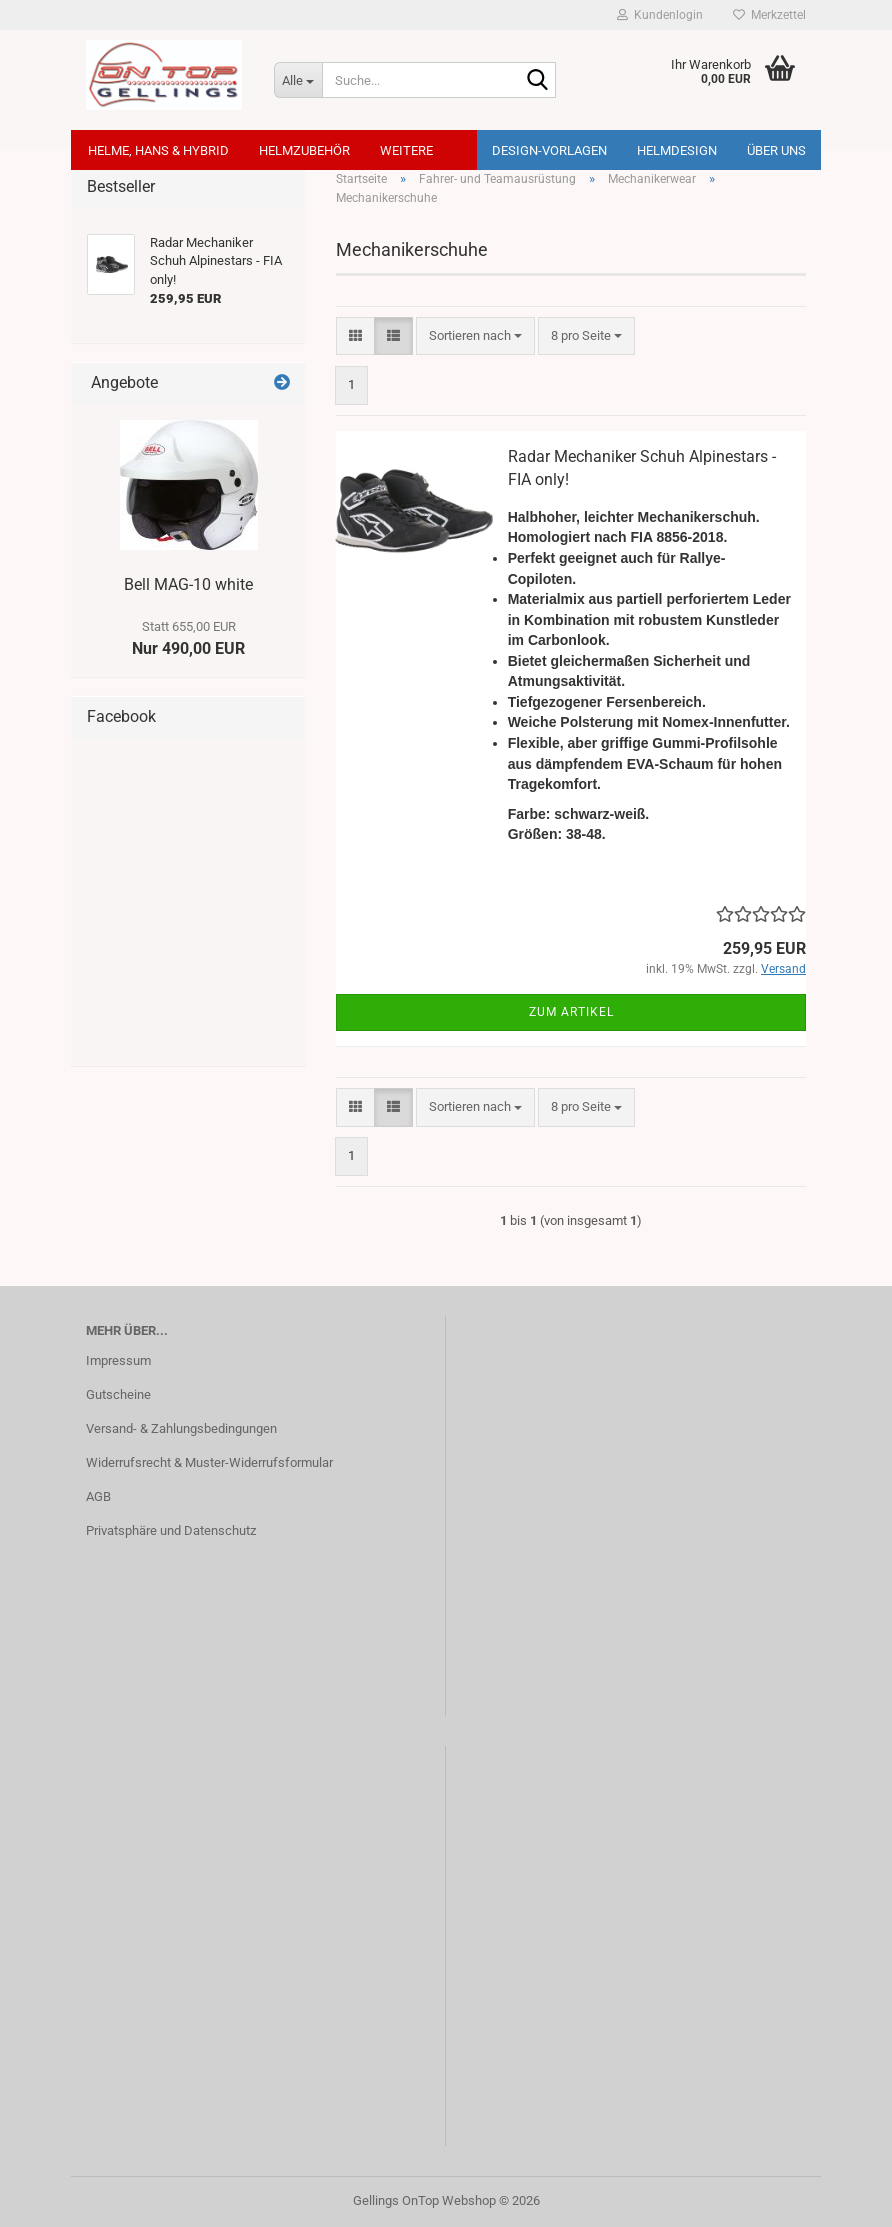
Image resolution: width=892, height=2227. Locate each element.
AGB (98, 1496)
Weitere (406, 150)
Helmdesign (677, 150)
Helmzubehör (304, 150)
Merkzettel (769, 15)
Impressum (118, 1360)
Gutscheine (118, 1394)
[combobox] (475, 336)
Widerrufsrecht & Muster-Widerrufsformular (209, 1462)
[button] (355, 336)
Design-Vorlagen (549, 150)
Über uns (776, 150)
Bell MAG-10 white (188, 584)
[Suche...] (298, 80)
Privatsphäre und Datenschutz (171, 1530)
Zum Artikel (571, 1012)
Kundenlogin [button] (660, 15)
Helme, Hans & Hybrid (158, 150)
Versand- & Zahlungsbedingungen (181, 1428)
